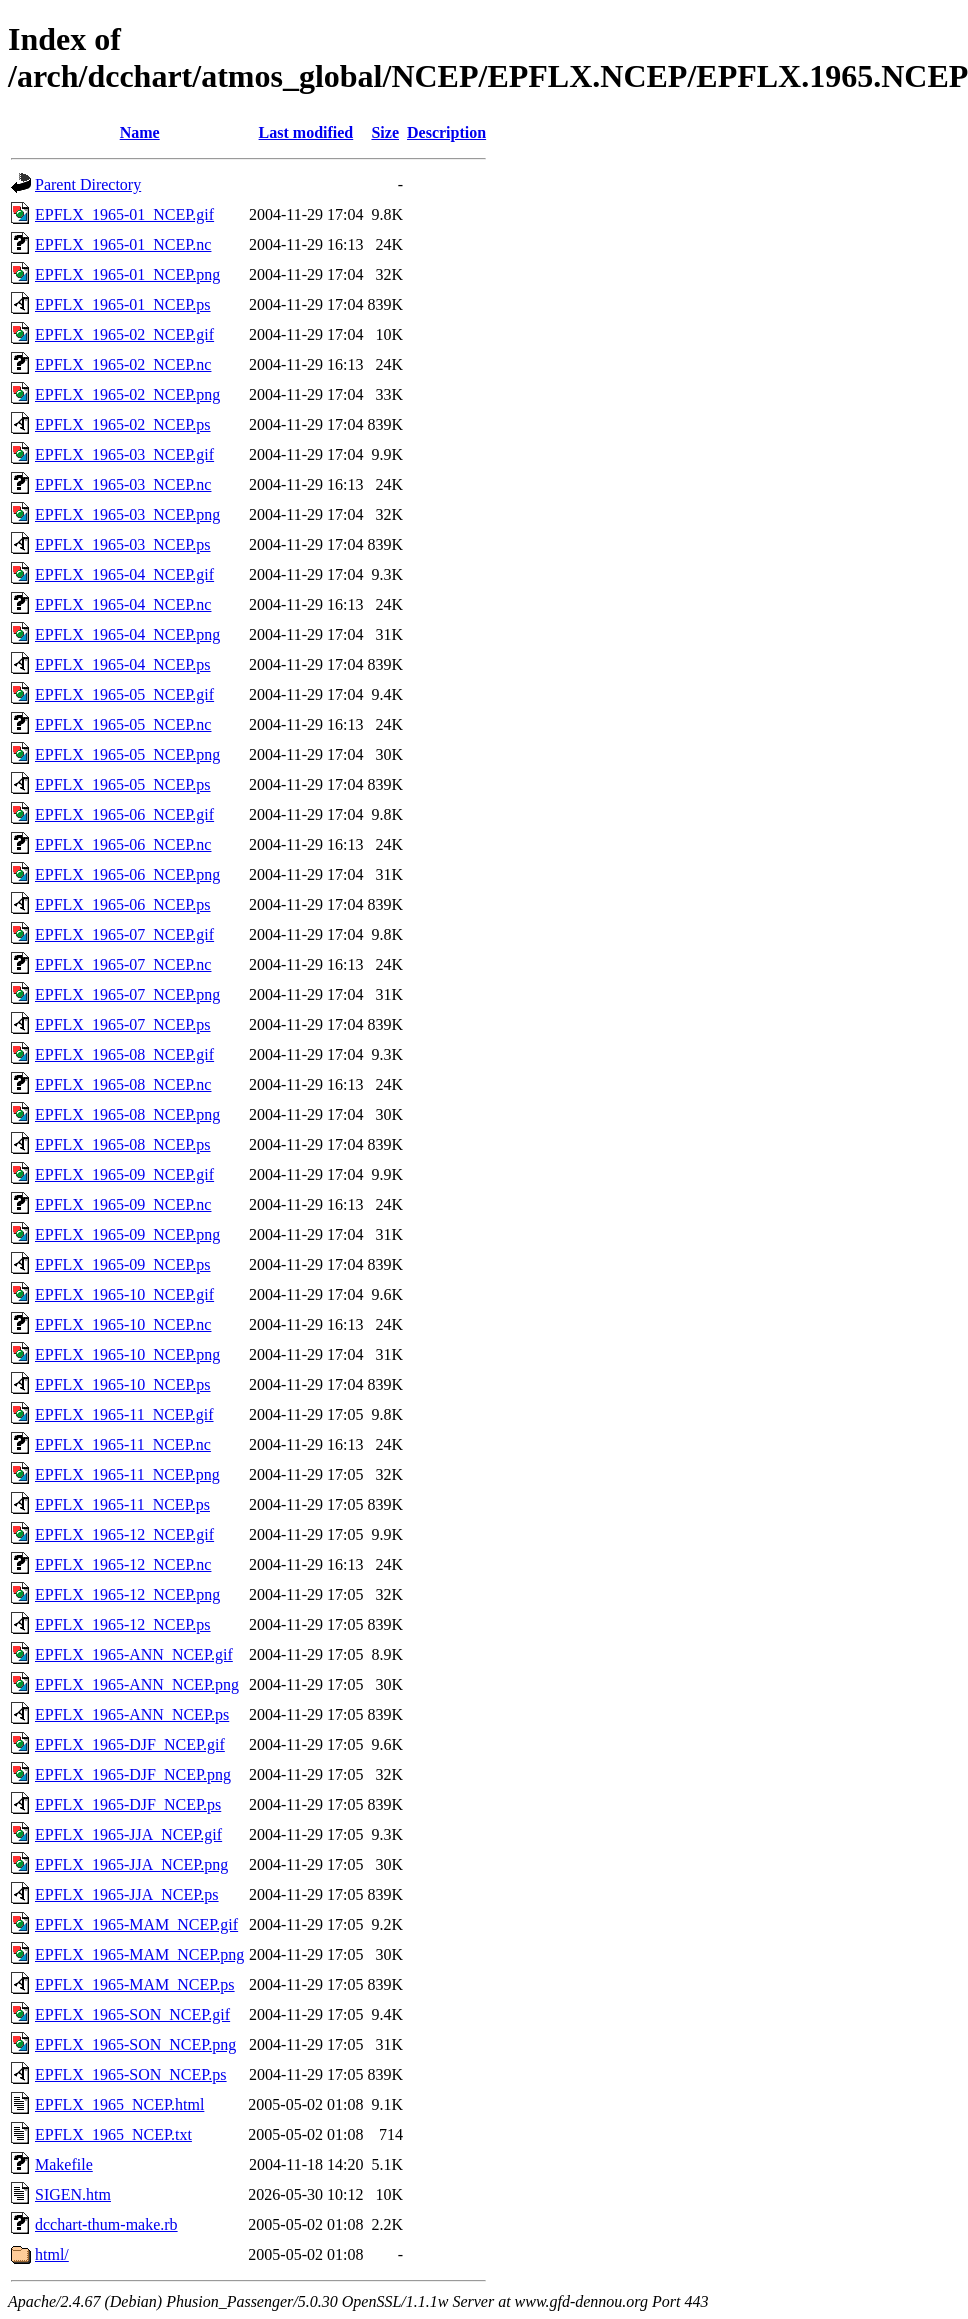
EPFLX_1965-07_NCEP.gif (124, 934)
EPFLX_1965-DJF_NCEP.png (133, 1774)
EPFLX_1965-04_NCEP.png (127, 634)
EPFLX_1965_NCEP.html (119, 2104)
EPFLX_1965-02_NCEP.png (127, 394)
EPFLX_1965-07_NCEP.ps (123, 1024)
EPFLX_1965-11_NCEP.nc (123, 1444)
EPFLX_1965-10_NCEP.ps (123, 1384)
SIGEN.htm (73, 2194)
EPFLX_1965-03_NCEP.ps (123, 544)
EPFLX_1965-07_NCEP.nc (123, 964)
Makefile (64, 2164)
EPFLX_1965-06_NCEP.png (127, 874)
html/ (52, 2254)
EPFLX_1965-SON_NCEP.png (135, 2044)
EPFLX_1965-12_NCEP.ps (123, 1624)
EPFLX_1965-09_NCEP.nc (123, 1204)
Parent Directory (88, 184)
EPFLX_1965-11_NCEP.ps (122, 1504)
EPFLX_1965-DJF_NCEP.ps (128, 1804)
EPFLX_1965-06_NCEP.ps (123, 904)
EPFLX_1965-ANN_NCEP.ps (132, 1714)
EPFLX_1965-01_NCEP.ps (123, 304)
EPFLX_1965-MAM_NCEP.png (139, 1954)
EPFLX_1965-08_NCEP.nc (123, 1084)
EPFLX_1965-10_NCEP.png (127, 1354)
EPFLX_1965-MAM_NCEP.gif (136, 1924)
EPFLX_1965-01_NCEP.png (127, 274)
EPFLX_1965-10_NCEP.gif (124, 1294)
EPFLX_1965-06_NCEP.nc (123, 844)
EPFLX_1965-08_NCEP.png (127, 1114)
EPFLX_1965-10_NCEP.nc (123, 1324)
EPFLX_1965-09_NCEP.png (127, 1234)
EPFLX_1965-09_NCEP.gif (124, 1174)
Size (385, 132)
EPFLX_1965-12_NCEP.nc (123, 1564)
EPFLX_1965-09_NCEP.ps (123, 1264)
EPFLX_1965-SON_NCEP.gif (132, 2014)
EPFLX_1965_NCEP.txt (113, 2134)
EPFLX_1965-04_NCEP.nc (123, 604)
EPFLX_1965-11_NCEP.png (127, 1474)
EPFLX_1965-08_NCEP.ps (123, 1144)
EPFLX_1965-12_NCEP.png (127, 1594)
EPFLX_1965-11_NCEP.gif (124, 1414)
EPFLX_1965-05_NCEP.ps (123, 784)
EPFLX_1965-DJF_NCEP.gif (130, 1744)
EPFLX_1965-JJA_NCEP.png (131, 1864)
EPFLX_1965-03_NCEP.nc (123, 484)
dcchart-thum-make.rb (106, 2224)
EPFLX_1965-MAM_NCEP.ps (135, 1984)
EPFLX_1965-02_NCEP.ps (123, 424)
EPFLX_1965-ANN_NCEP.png (137, 1684)
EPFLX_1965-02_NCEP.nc (123, 364)
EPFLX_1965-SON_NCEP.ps (131, 2074)
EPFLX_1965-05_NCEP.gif (124, 694)
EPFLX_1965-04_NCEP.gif (124, 574)
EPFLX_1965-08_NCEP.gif (124, 1054)
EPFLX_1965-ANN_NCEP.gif (134, 1654)
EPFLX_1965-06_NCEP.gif (124, 814)
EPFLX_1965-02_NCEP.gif (124, 334)
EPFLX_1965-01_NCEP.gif (124, 214)
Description (446, 132)
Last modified (306, 132)
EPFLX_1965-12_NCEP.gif (124, 1534)
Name (140, 132)
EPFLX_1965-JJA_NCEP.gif (128, 1834)
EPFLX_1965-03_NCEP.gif (124, 454)
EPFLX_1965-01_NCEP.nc (123, 244)
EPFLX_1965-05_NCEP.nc (123, 724)
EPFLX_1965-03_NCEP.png (127, 514)
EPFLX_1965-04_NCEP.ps (123, 664)
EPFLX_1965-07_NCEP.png (127, 994)
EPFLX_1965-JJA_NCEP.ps (127, 1894)
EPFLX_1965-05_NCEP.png (127, 754)
